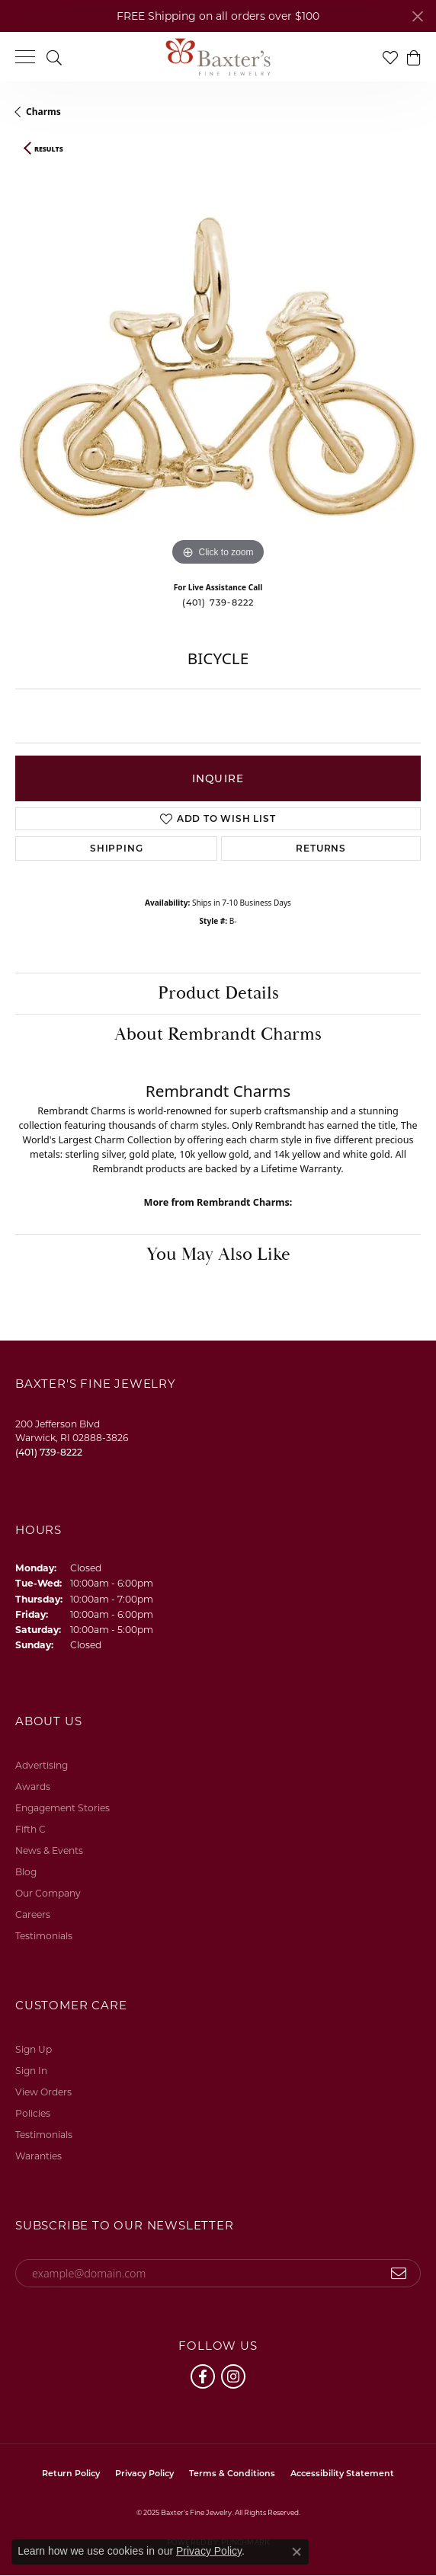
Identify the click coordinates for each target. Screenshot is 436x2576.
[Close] (417, 16)
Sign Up (33, 2049)
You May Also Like (218, 1254)
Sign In (31, 2070)
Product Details (218, 993)
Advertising (41, 1765)
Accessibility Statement (342, 2473)
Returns (321, 848)
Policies (32, 2113)
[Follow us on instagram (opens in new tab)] (233, 2376)
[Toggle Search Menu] (54, 56)
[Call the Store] (48, 1452)
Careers (32, 1914)
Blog (26, 1872)
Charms (43, 111)
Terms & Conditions (232, 2473)
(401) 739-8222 (218, 602)
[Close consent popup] (296, 2551)
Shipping (116, 848)
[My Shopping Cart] (413, 56)
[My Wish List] (390, 56)
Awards (32, 1786)
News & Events (49, 1850)
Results (48, 149)
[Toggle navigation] (25, 56)
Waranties (38, 2156)
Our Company (48, 1893)
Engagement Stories (62, 1808)
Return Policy (71, 2473)
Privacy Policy (144, 2473)
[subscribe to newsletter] (399, 2273)
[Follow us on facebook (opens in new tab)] (203, 2376)
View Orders (43, 2092)
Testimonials (43, 1936)
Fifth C (30, 1829)
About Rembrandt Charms (218, 1034)
